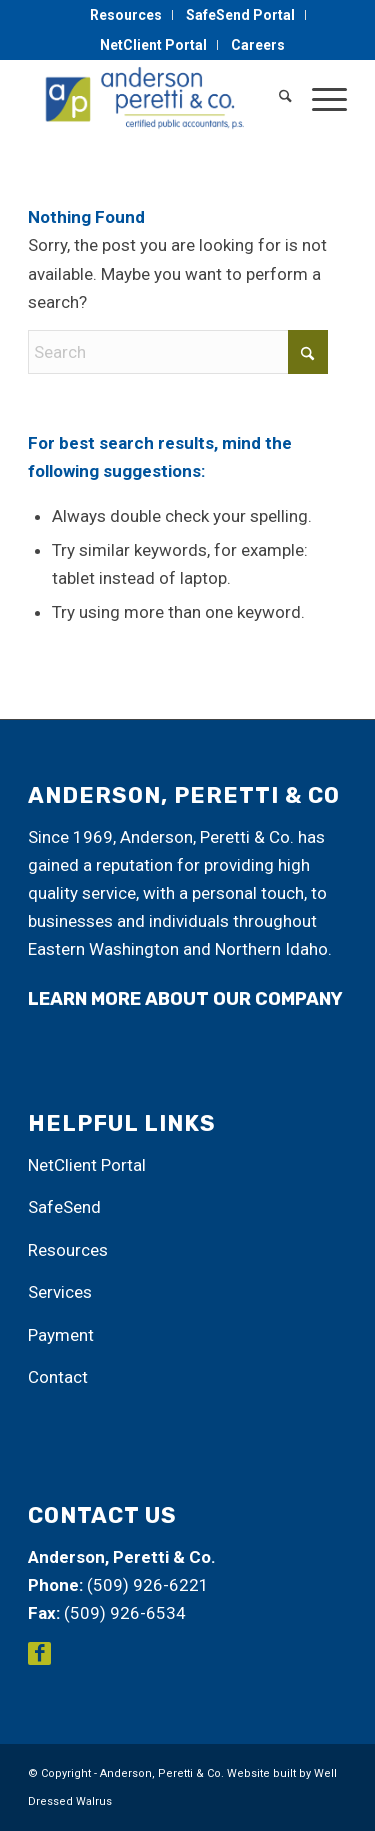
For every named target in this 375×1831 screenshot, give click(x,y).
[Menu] (319, 99)
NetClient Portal (153, 45)
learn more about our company (185, 999)
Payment (61, 1335)
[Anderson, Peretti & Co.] (155, 99)
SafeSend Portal (240, 15)
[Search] (275, 99)
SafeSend (64, 1207)
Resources (126, 15)
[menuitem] (126, 15)
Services (60, 1292)
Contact (58, 1377)
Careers (258, 45)
